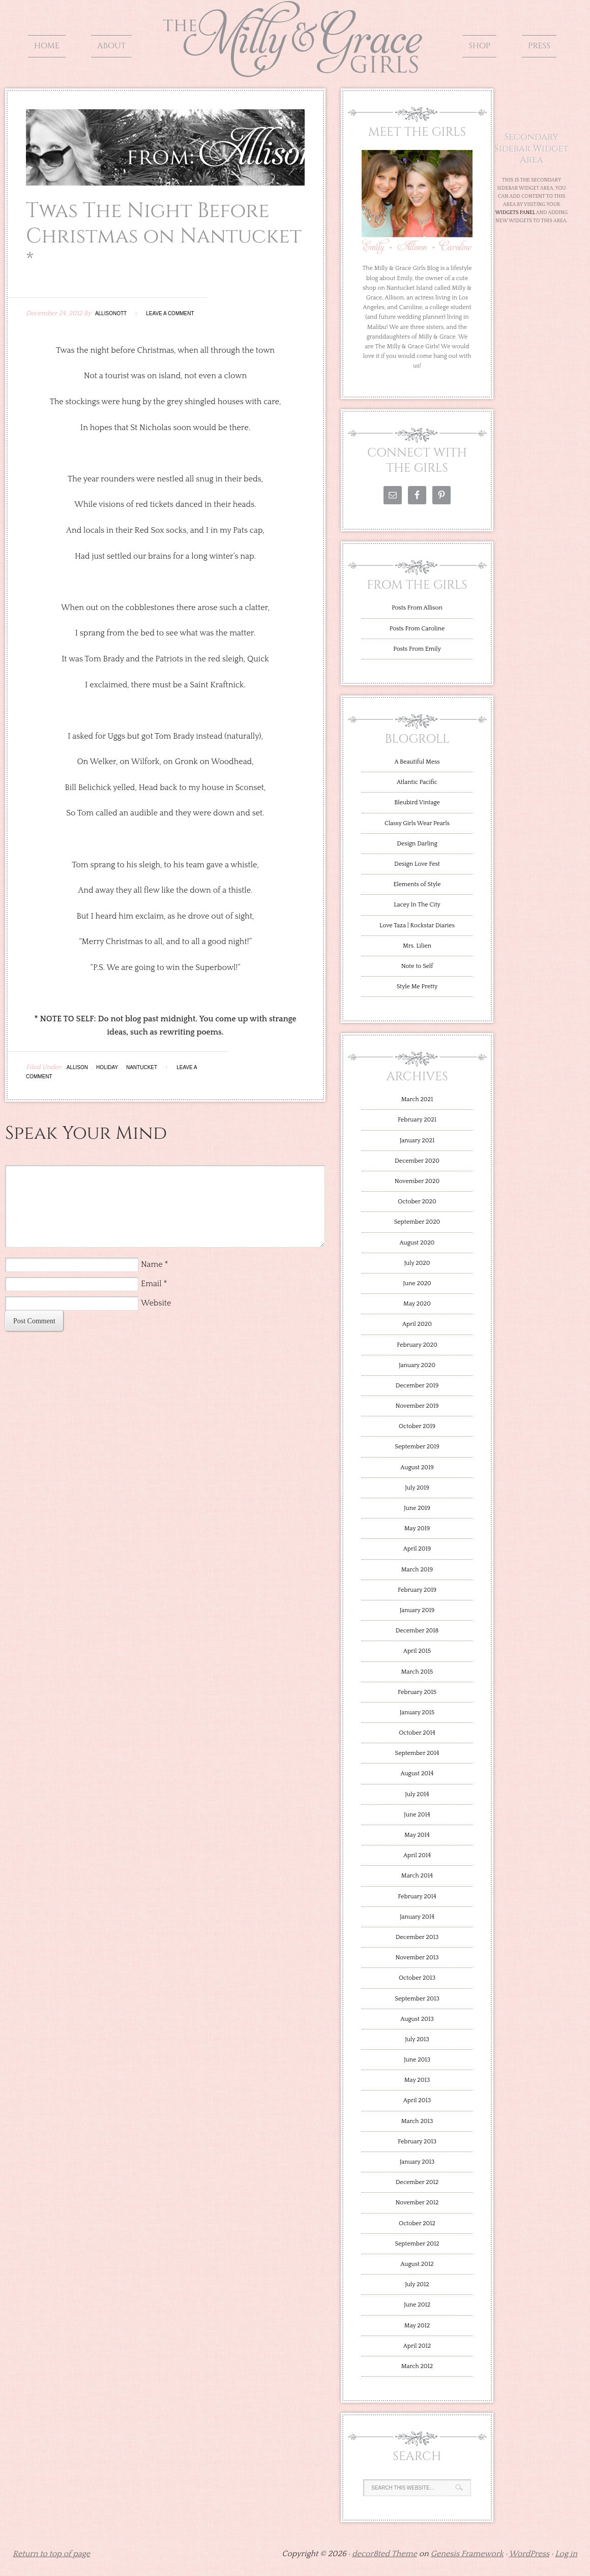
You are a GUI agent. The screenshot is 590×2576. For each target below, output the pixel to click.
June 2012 (417, 2304)
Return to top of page (51, 2553)
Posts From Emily (416, 649)
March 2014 (417, 1875)
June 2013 (417, 2059)
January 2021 (417, 1140)
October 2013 (417, 1978)
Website (156, 1303)
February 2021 (417, 1119)
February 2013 (417, 2141)
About (111, 45)
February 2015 (417, 1692)
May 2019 (417, 1528)
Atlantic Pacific (417, 782)
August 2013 (416, 2019)
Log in (566, 2553)
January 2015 (417, 1712)
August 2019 (416, 1467)
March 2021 (417, 1099)
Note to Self (417, 966)
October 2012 (417, 2223)
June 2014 (417, 1814)
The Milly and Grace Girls (295, 69)
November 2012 (417, 2202)
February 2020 (417, 1345)
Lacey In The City (417, 904)
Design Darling (417, 843)
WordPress (529, 2553)
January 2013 (417, 2162)
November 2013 (416, 1957)
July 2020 (417, 1263)
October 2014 (417, 1733)
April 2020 (417, 1324)
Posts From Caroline (417, 628)
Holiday (107, 1067)
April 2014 (417, 1855)
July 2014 (417, 1794)
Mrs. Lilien (417, 946)
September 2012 (417, 2243)
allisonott (111, 313)
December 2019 (417, 1385)
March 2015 (417, 1672)
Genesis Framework (467, 2553)
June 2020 (417, 1283)
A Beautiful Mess (417, 762)
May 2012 (417, 2325)
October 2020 (417, 1201)
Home (47, 45)
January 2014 (417, 1917)
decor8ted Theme (384, 2553)
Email (151, 1283)
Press (539, 45)
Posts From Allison (417, 607)
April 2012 (417, 2346)
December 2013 (417, 1937)
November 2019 (416, 1406)
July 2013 (417, 2039)
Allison (77, 1067)
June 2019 (417, 1508)
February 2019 (417, 1590)
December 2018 (417, 1630)
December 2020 (417, 1161)
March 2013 (417, 2121)
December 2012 (417, 2182)
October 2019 (417, 1426)
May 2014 (417, 1835)
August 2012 (416, 2264)
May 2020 (417, 1303)
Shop (479, 45)
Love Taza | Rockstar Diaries (417, 925)
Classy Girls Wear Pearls (417, 823)
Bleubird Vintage (417, 802)
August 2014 (417, 1773)
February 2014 (417, 1896)
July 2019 (417, 1487)
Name (152, 1264)
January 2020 (417, 1365)
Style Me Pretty (417, 986)
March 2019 (417, 1569)
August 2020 (417, 1242)
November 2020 (417, 1181)
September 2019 (417, 1446)
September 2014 (417, 1753)
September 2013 (417, 1998)
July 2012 (417, 2284)
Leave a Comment (170, 313)
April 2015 (417, 1651)
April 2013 (417, 2100)
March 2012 (417, 2366)
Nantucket (141, 1067)
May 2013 (417, 2080)
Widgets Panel (515, 213)
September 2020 (417, 1222)
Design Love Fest (417, 864)
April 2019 (417, 1548)
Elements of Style (416, 884)
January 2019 (417, 1610)
